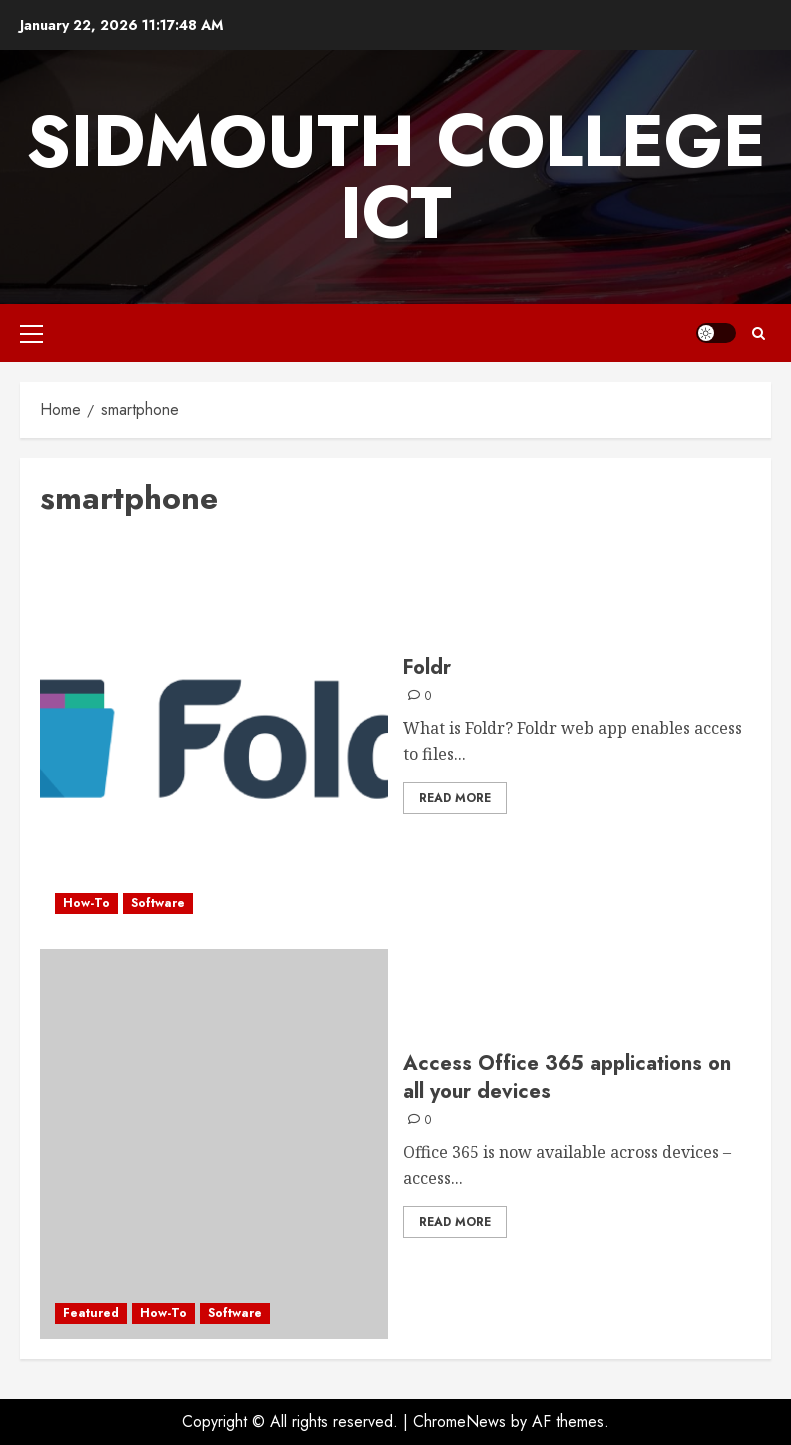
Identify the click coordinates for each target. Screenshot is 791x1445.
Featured (91, 1313)
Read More (455, 798)
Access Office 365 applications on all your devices (567, 1077)
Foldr (427, 667)
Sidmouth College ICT (396, 177)
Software (158, 903)
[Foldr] (214, 734)
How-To (86, 903)
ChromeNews (459, 1421)
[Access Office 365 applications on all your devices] (214, 1144)
